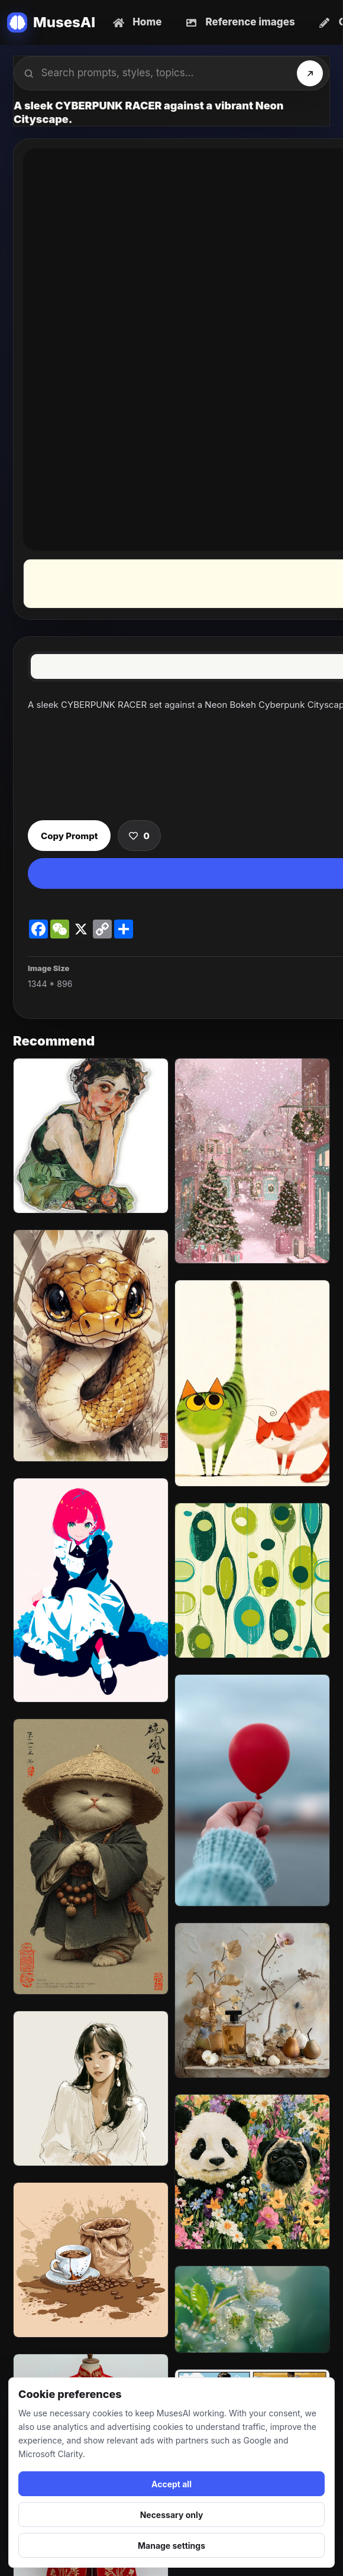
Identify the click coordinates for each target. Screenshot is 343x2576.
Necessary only (171, 2515)
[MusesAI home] (51, 22)
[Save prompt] (139, 835)
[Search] (310, 73)
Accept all (171, 2484)
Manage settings (171, 2546)
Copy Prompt (69, 836)
